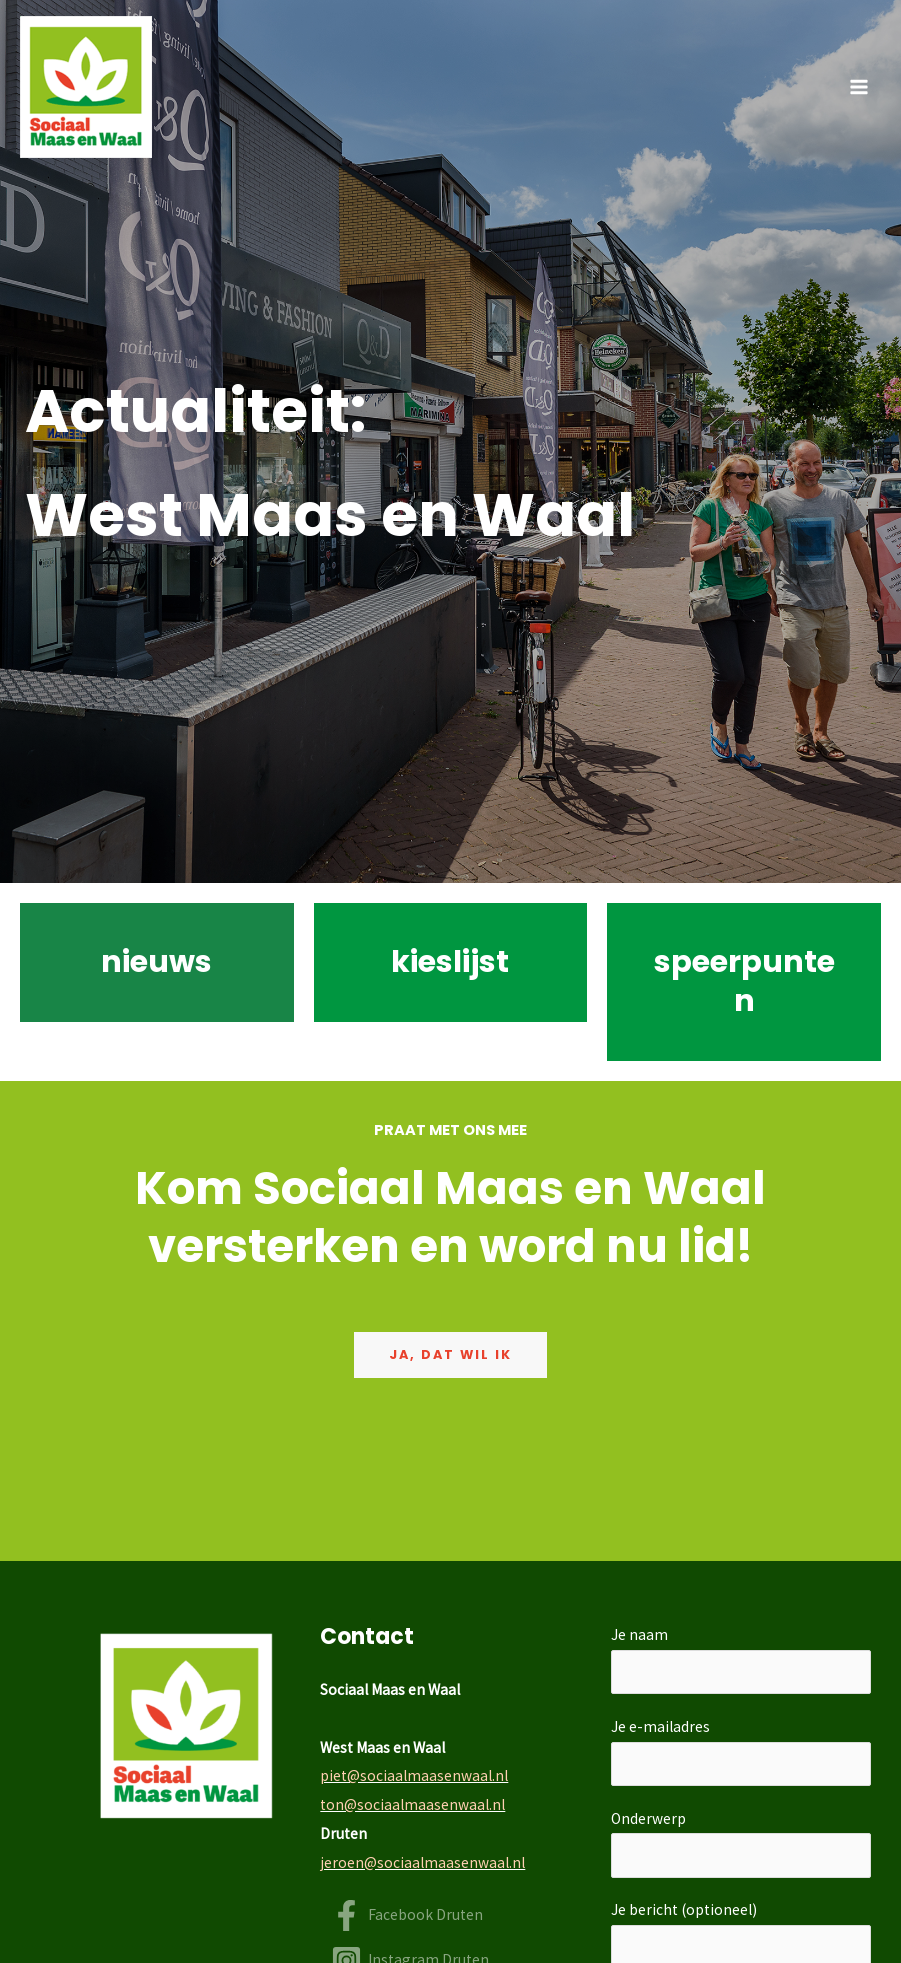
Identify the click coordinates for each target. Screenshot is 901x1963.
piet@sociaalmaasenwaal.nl (414, 1775)
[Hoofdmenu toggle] (859, 86)
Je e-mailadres (741, 1751)
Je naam (741, 1659)
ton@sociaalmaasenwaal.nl (412, 1804)
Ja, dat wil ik (450, 1354)
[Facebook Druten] (407, 1915)
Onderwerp (741, 1843)
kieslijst (450, 962)
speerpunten (744, 981)
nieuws (156, 962)
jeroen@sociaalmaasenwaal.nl (422, 1862)
